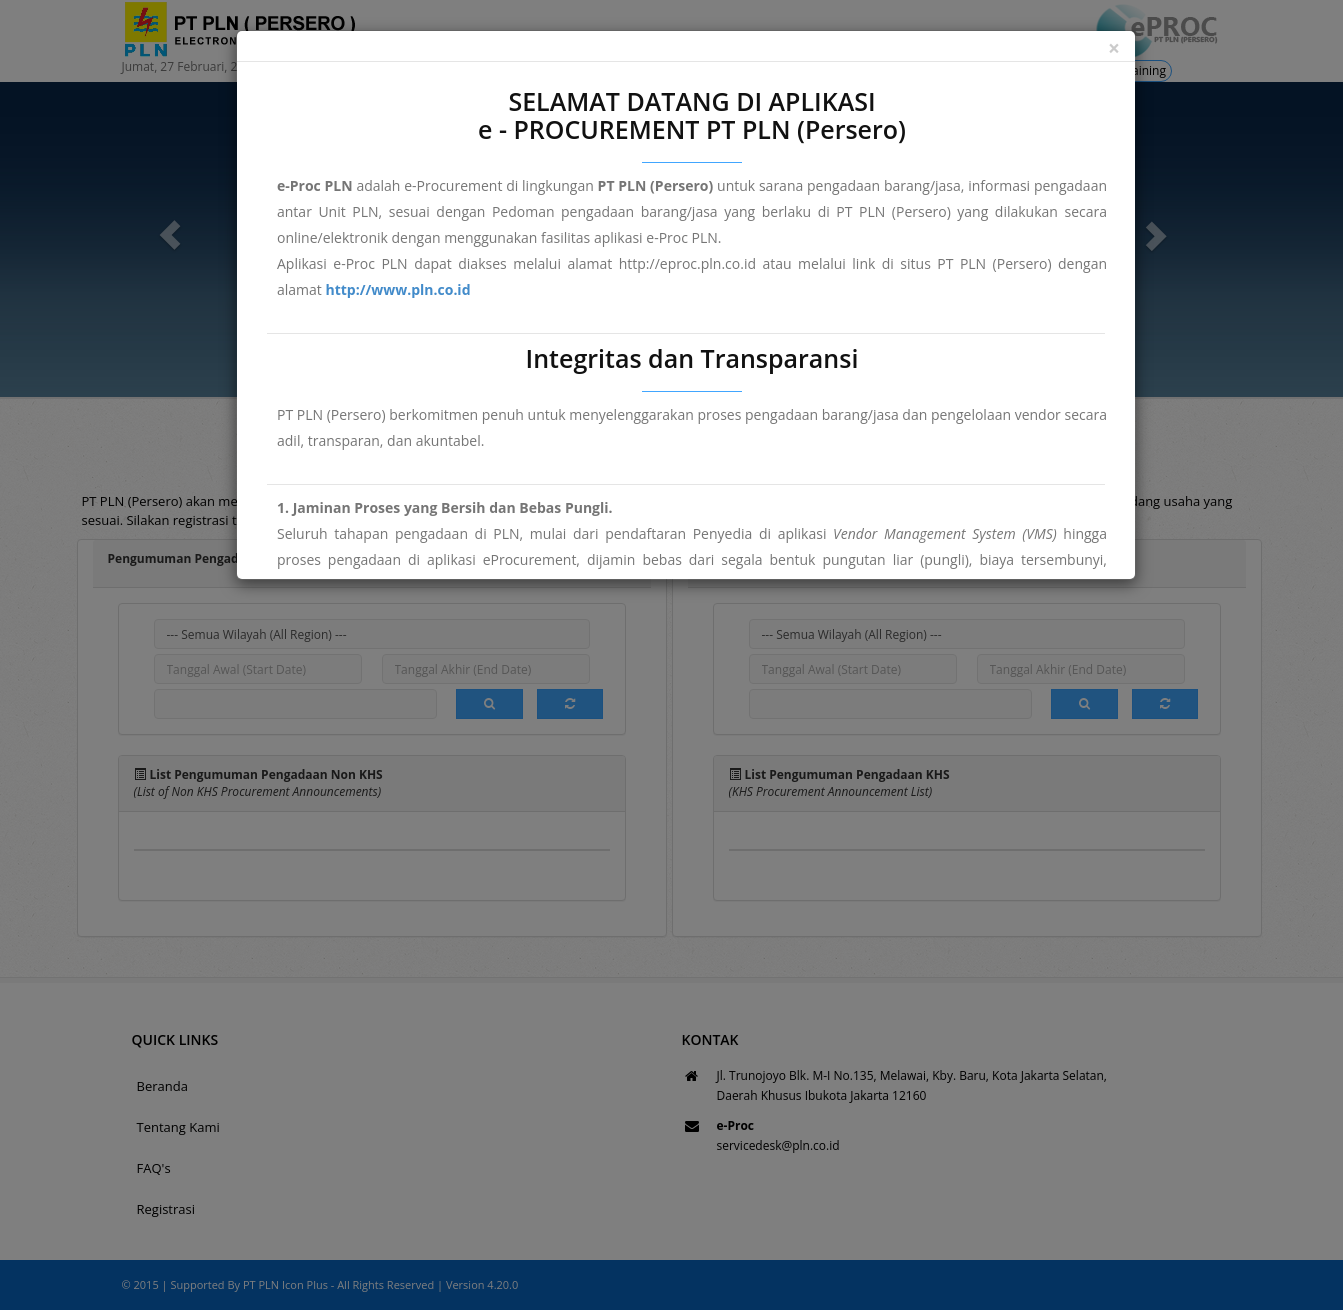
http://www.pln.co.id (397, 289)
